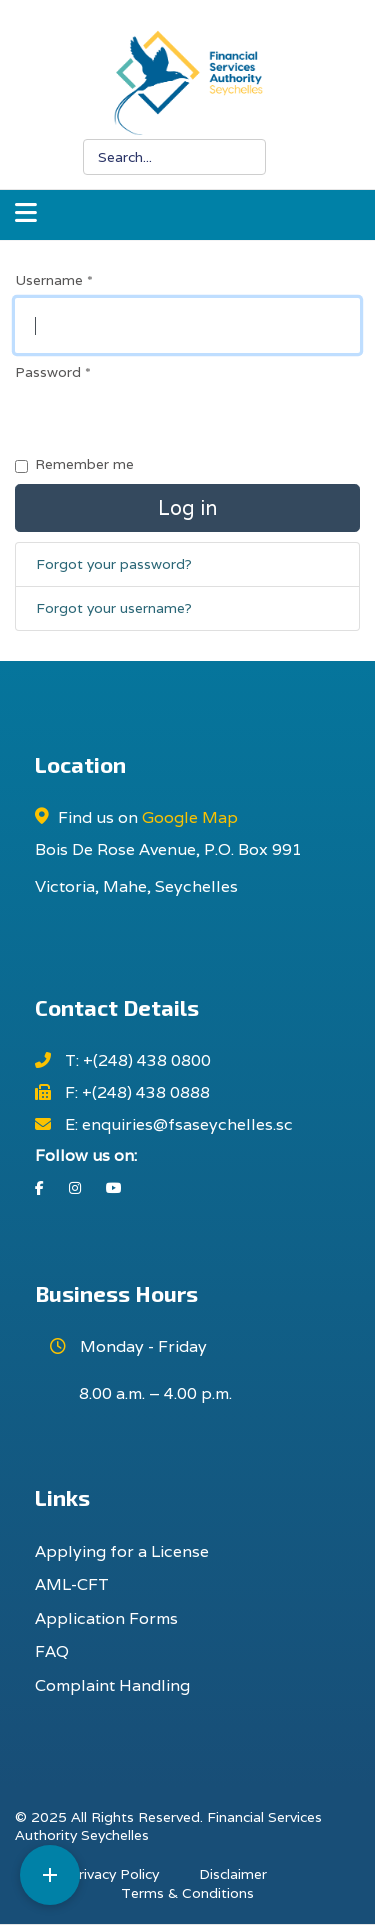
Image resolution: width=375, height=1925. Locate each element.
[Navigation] (26, 215)
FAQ (52, 1651)
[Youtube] (114, 1188)
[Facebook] (39, 1188)
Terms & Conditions (187, 1893)
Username (54, 280)
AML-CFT (72, 1584)
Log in (187, 508)
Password (53, 372)
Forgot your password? (114, 564)
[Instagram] (75, 1188)
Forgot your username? (114, 608)
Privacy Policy (114, 1874)
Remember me (84, 464)
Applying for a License (122, 1551)
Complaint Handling (112, 1685)
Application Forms (106, 1618)
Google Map (190, 817)
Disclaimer (233, 1874)
